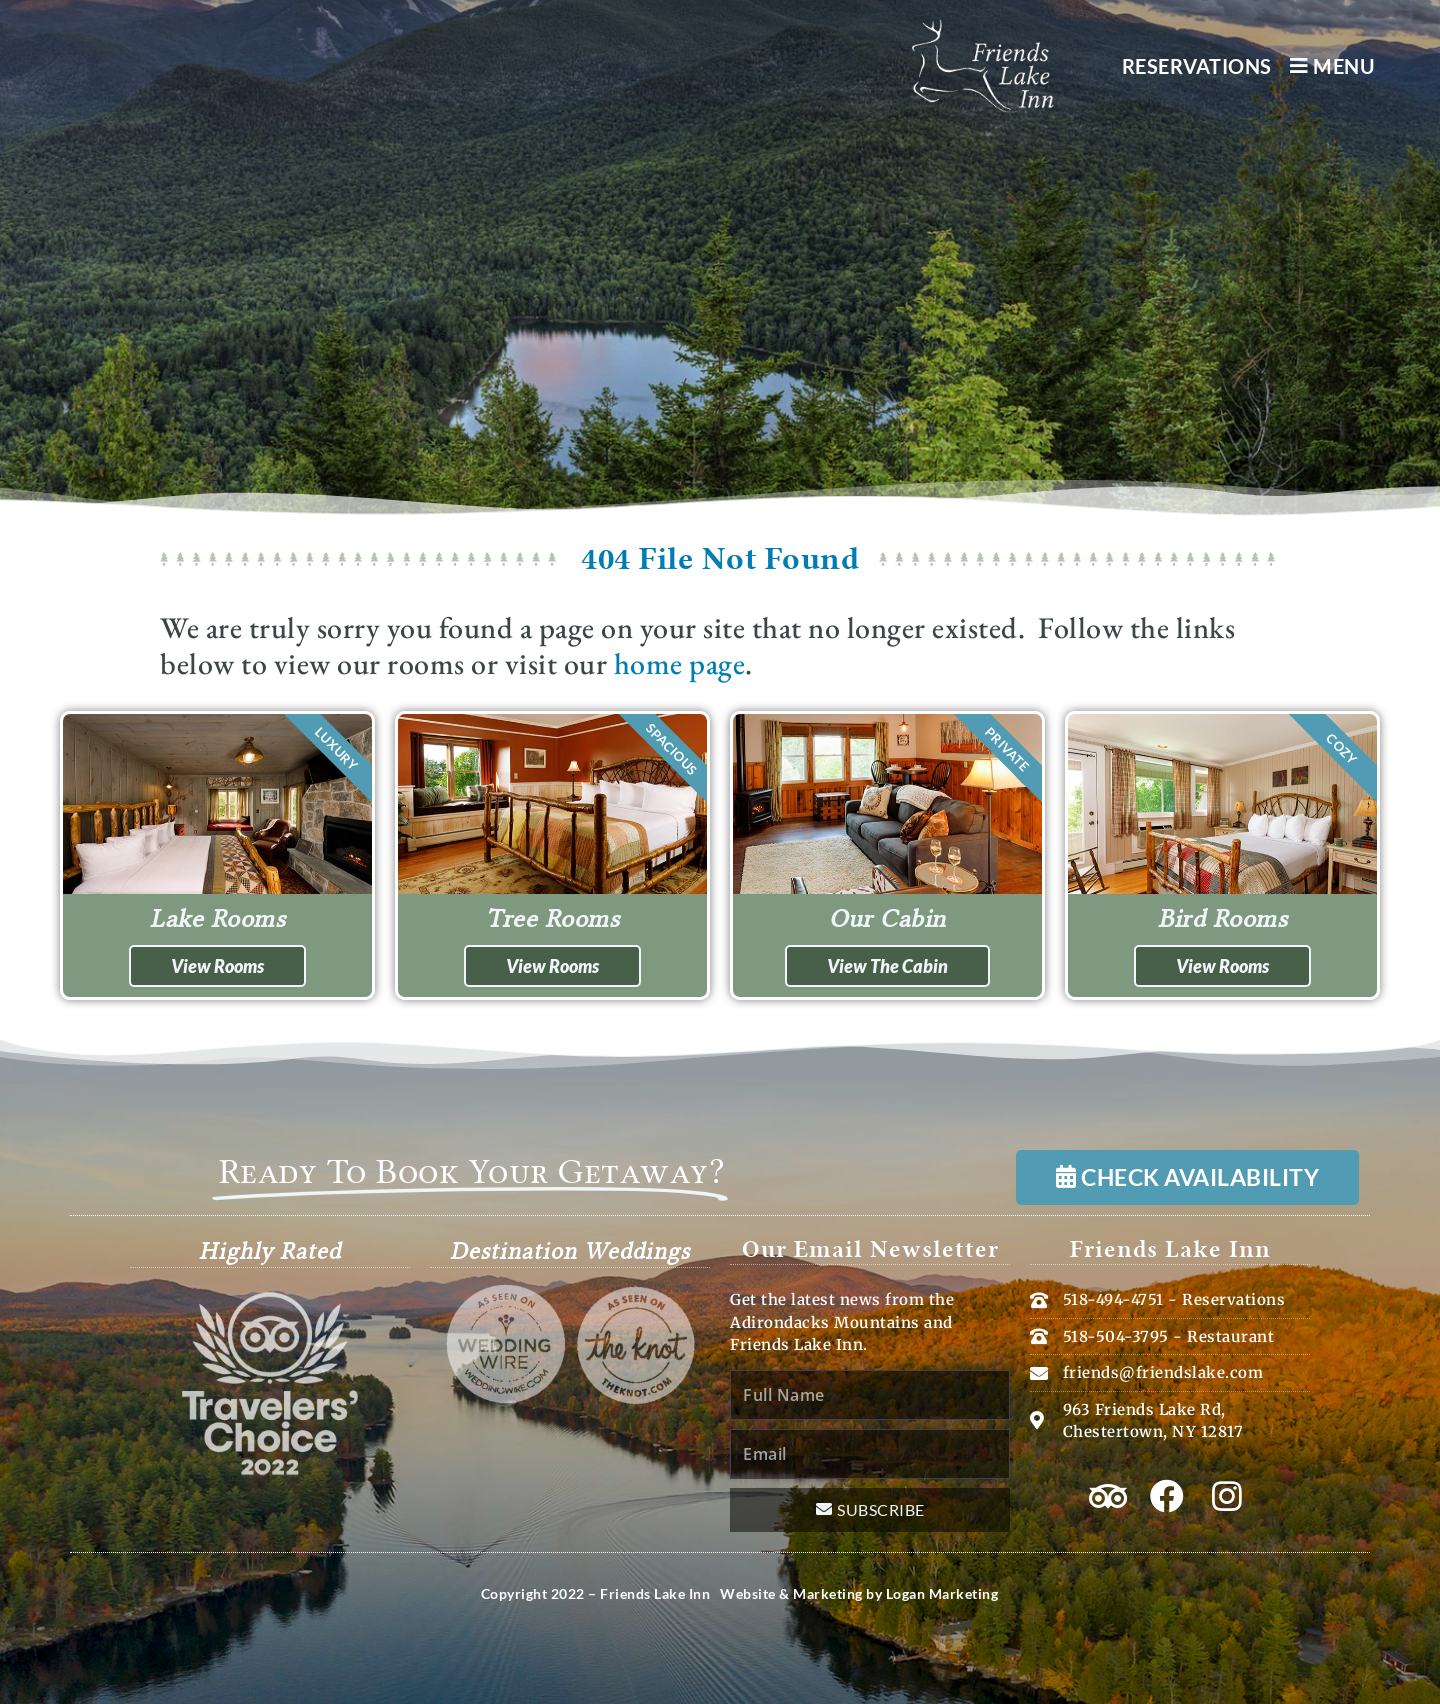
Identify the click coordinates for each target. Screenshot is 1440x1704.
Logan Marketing (942, 1593)
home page (680, 663)
